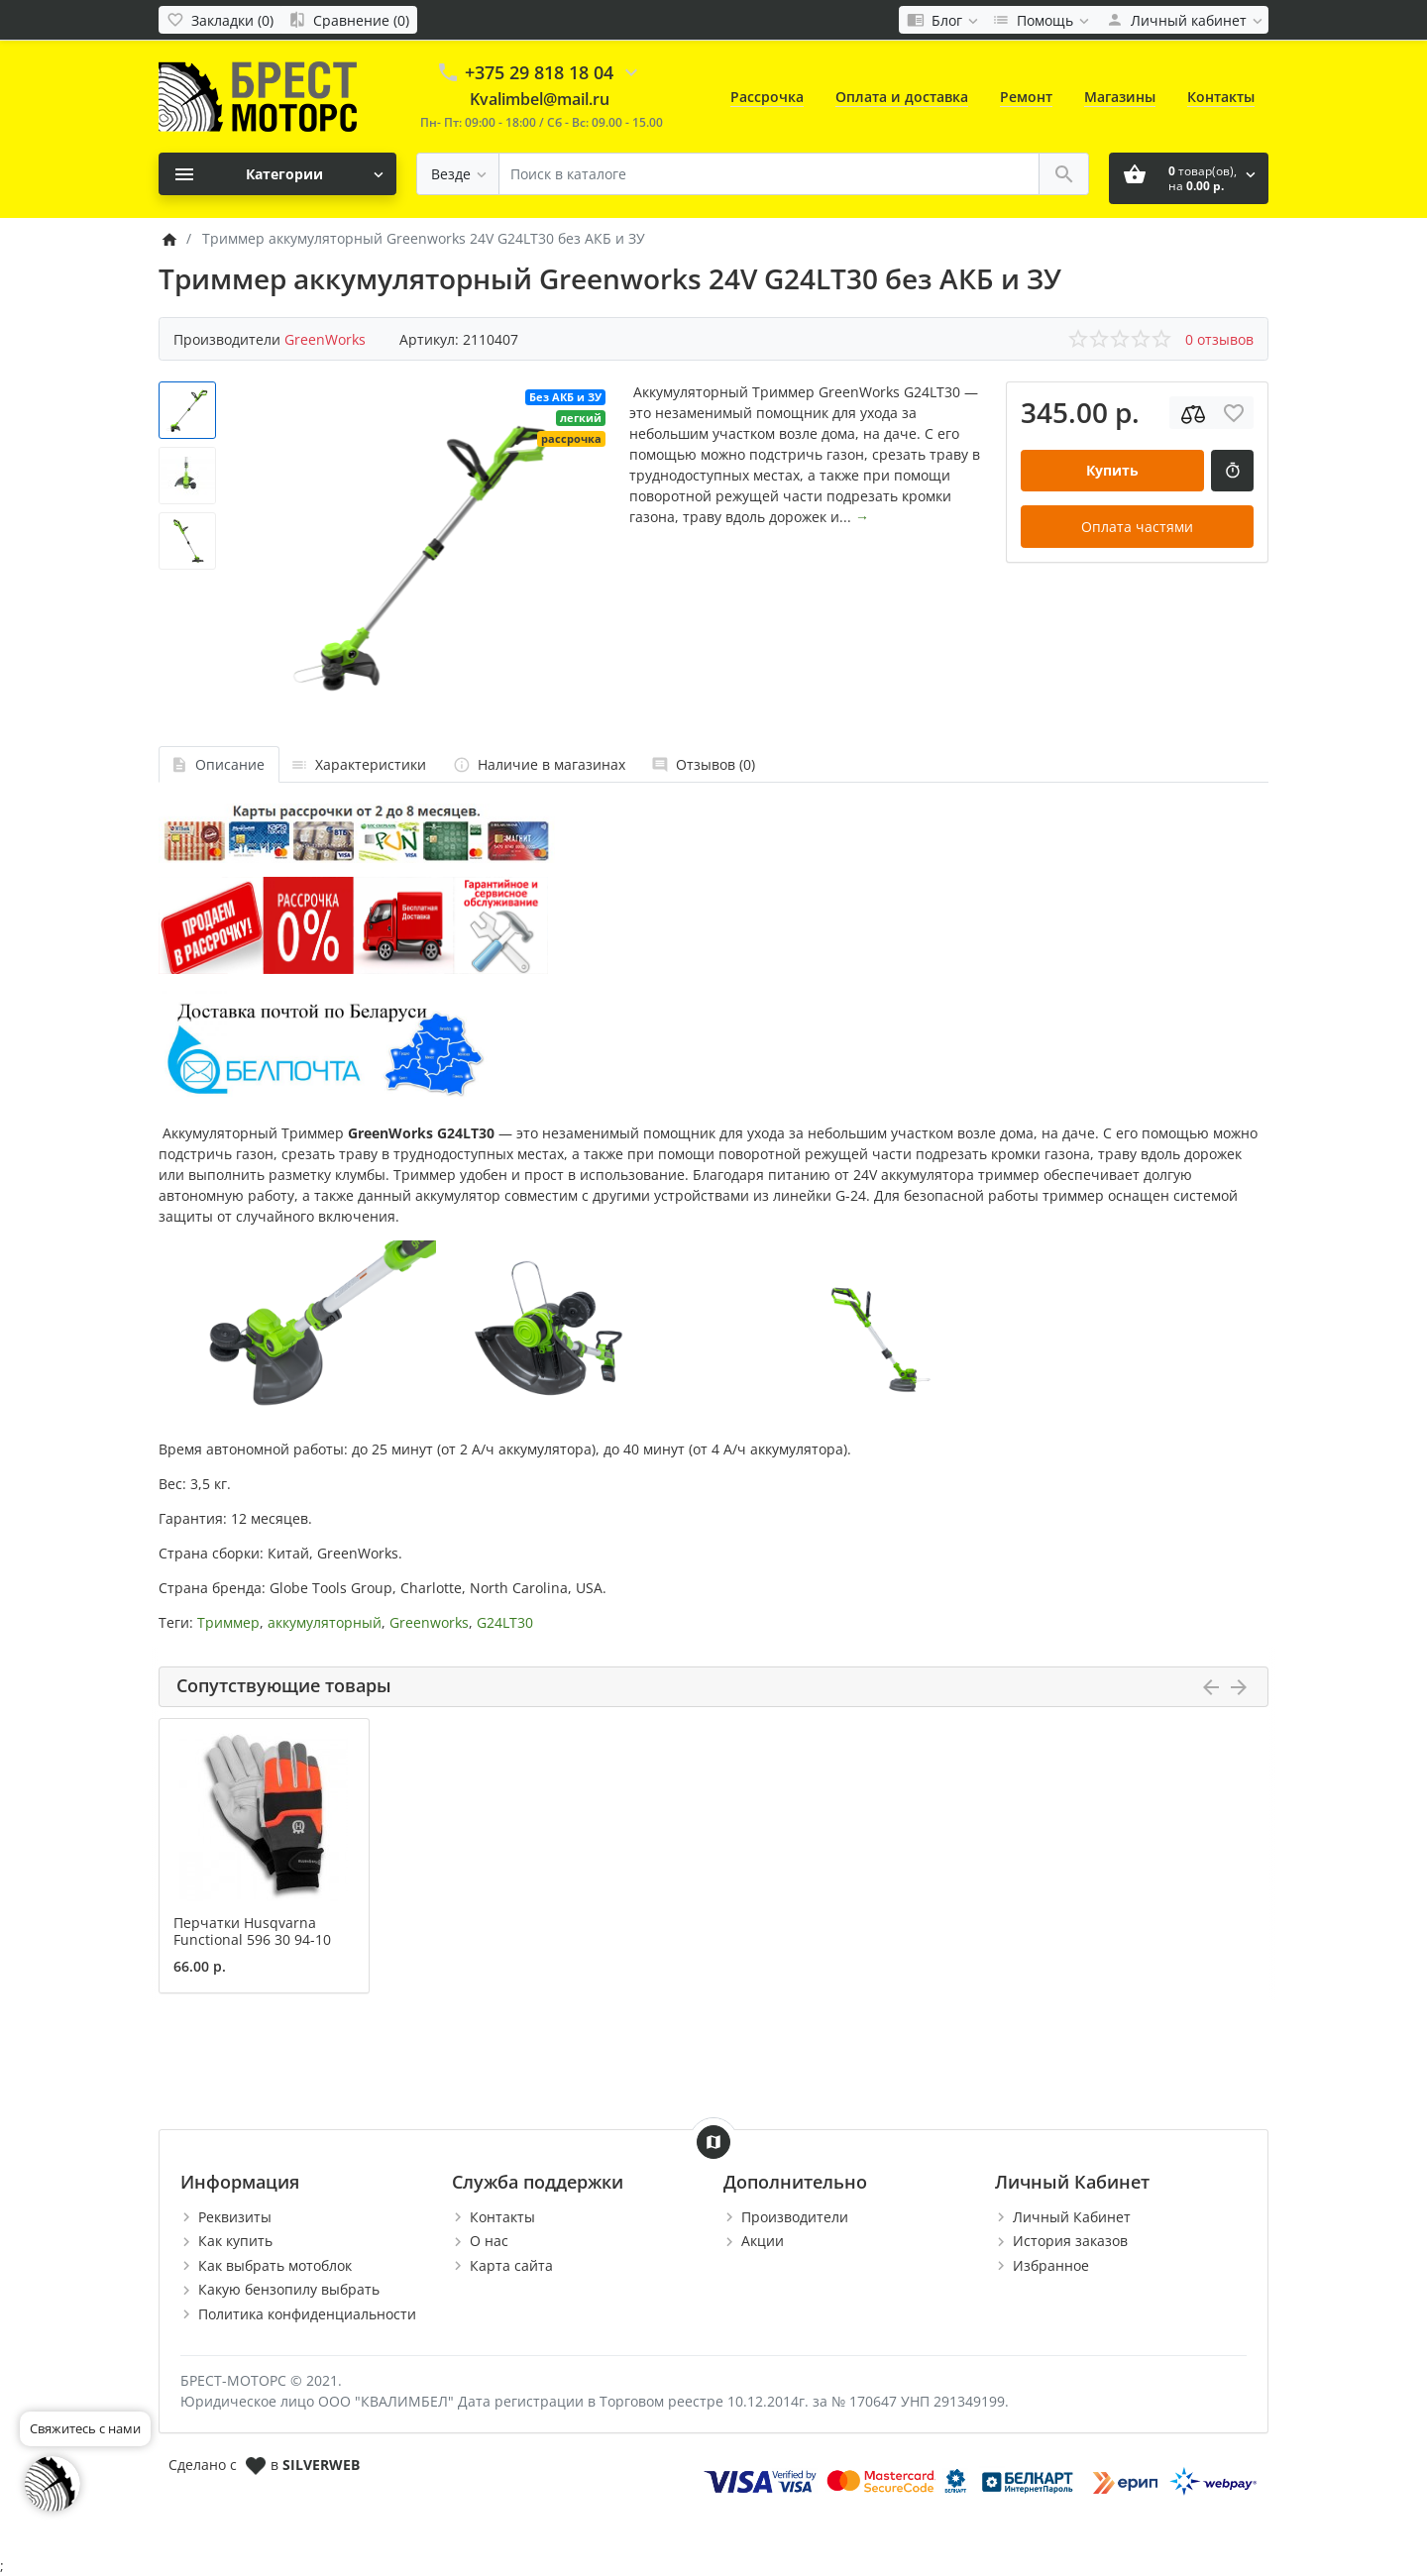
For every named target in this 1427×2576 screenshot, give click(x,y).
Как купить (235, 2240)
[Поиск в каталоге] (769, 174)
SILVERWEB (321, 2464)
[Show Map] (713, 2142)
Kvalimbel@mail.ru (539, 99)
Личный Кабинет (1072, 2216)
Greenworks (429, 1622)
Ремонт (1026, 96)
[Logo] (258, 95)
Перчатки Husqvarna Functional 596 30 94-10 (252, 1931)
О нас (489, 2240)
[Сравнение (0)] (348, 20)
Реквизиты (235, 2216)
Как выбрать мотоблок (275, 2265)
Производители (794, 2216)
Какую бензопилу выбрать (289, 2289)
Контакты (1221, 96)
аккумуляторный (325, 1622)
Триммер (228, 1622)
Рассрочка (767, 96)
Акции (762, 2240)
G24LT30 (505, 1622)
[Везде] (457, 174)
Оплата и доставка (901, 96)
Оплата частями (1137, 526)
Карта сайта (511, 2265)
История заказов (1070, 2240)
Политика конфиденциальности (307, 2314)
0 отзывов (1219, 339)
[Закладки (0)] (220, 20)
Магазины (1119, 96)
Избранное (1051, 2265)
